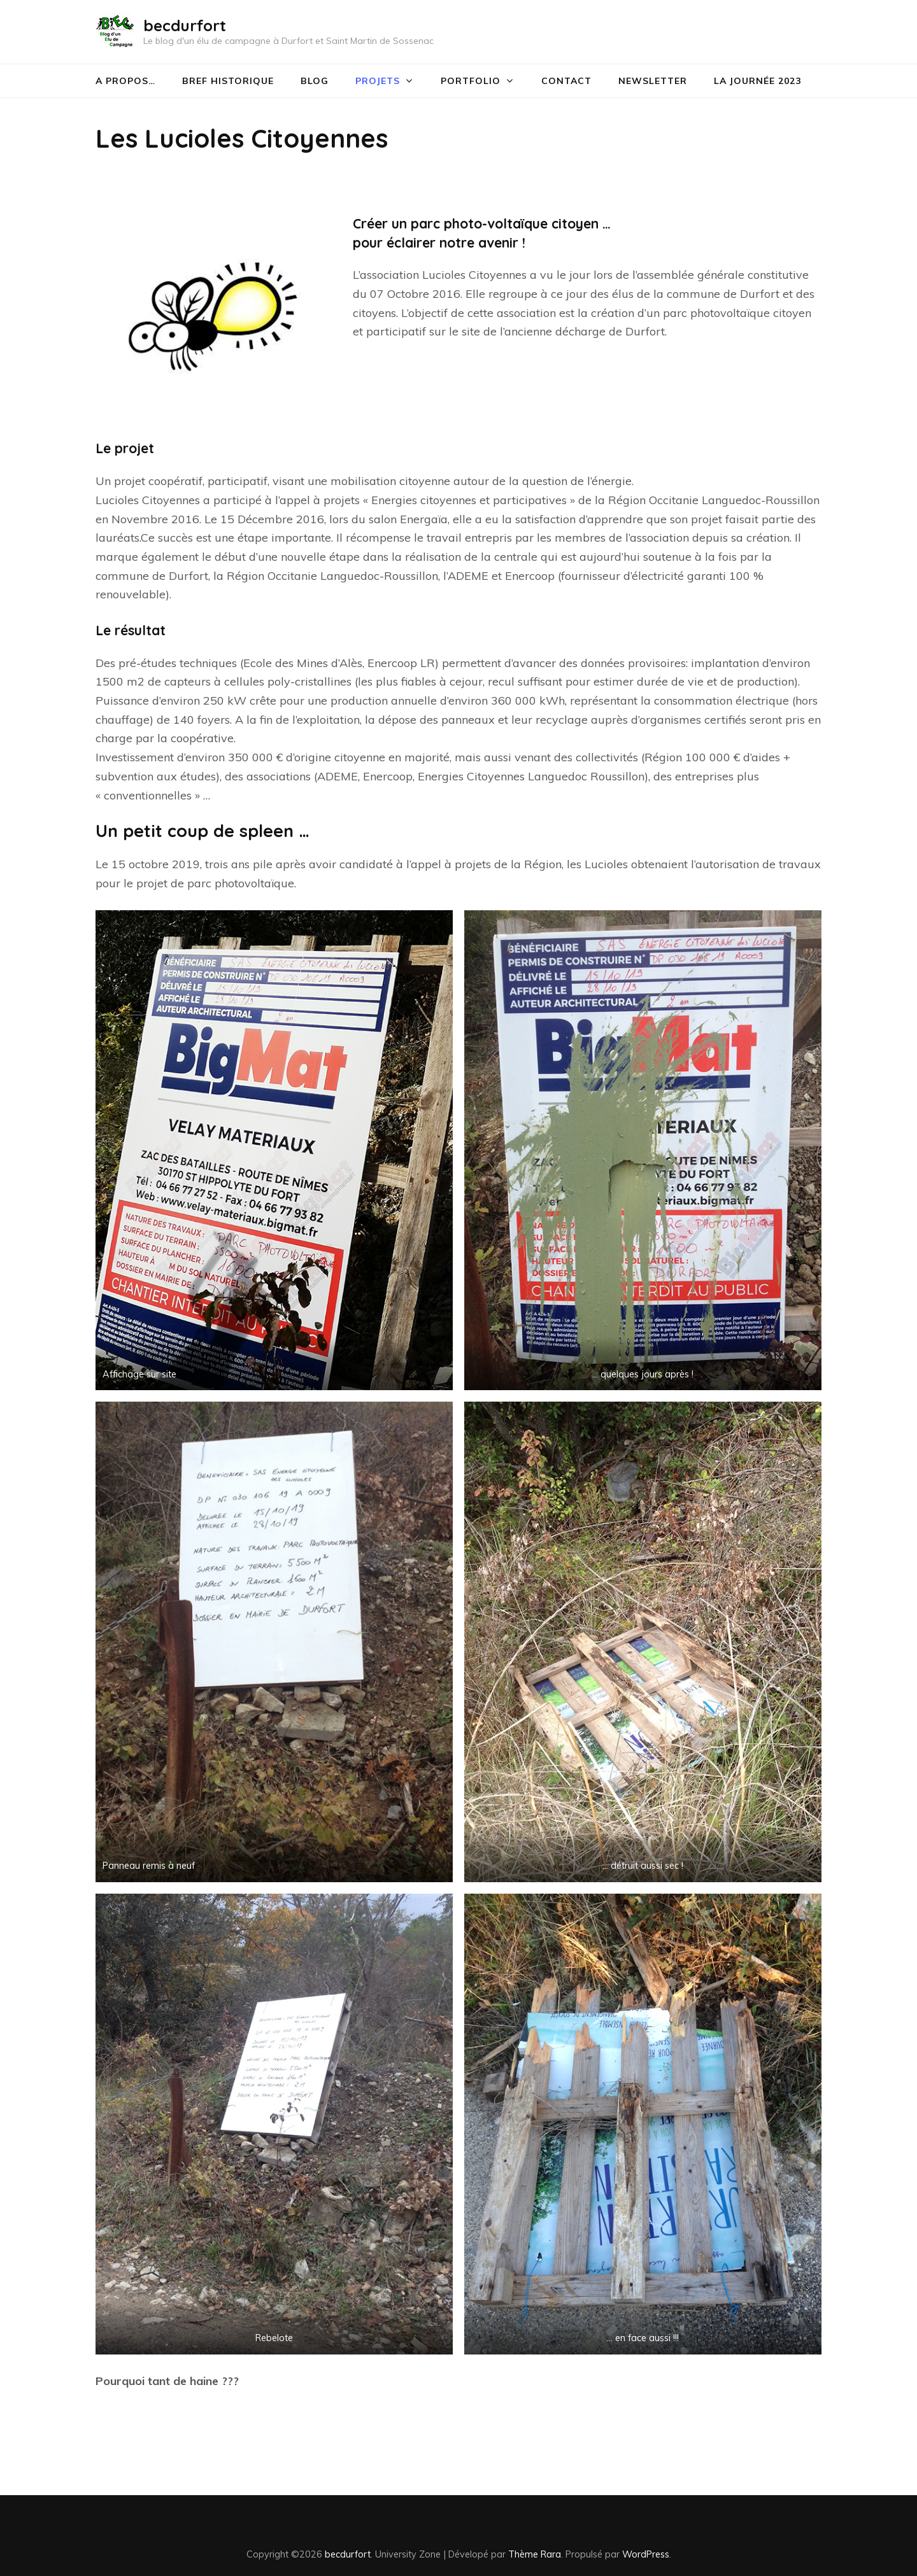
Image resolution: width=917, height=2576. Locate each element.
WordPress (645, 2554)
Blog (315, 81)
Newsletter (652, 81)
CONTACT (566, 81)
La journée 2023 (757, 81)
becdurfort (184, 25)
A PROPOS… (125, 81)
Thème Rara (534, 2554)
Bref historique (228, 81)
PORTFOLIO (471, 81)
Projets (377, 81)
